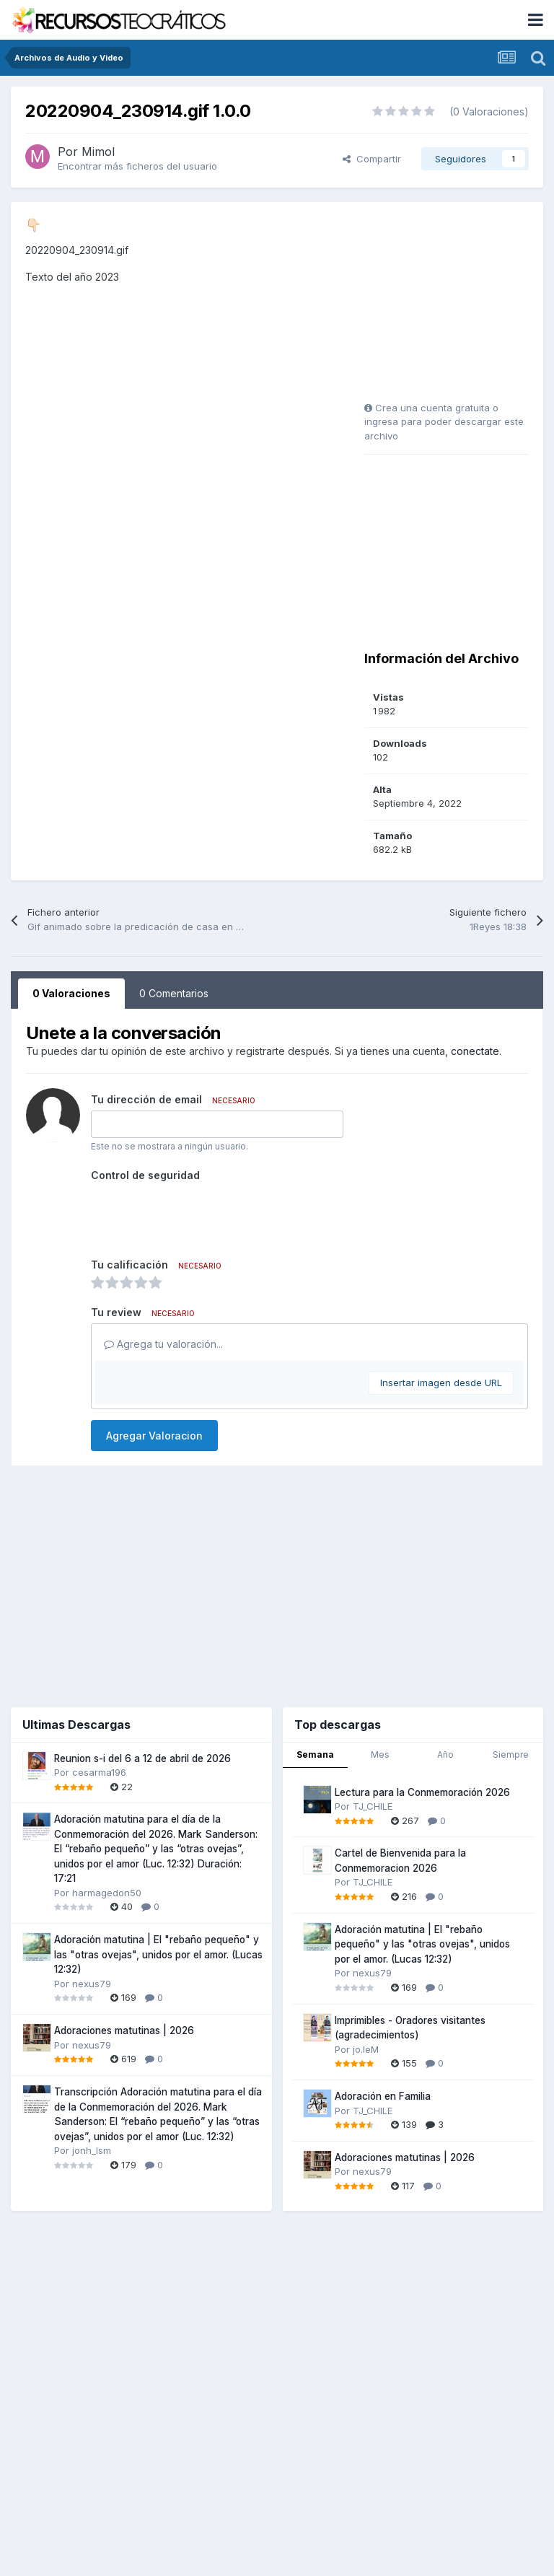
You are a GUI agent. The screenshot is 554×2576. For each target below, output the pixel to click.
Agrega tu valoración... (163, 1344)
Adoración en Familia (383, 2096)
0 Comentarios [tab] (173, 993)
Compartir (372, 159)
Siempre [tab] (511, 1754)
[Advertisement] (454, 306)
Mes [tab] (380, 1754)
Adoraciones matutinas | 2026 (124, 2030)
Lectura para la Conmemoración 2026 (422, 1792)
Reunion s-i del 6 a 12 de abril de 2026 (142, 1758)
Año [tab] (445, 1754)
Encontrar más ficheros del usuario (137, 166)
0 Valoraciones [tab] (71, 993)
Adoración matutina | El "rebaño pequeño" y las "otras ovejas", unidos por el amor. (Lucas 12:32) (158, 1954)
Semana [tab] (315, 1754)
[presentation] (200, 1214)
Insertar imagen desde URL (441, 1382)
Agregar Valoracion (154, 1435)
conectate (475, 1051)
